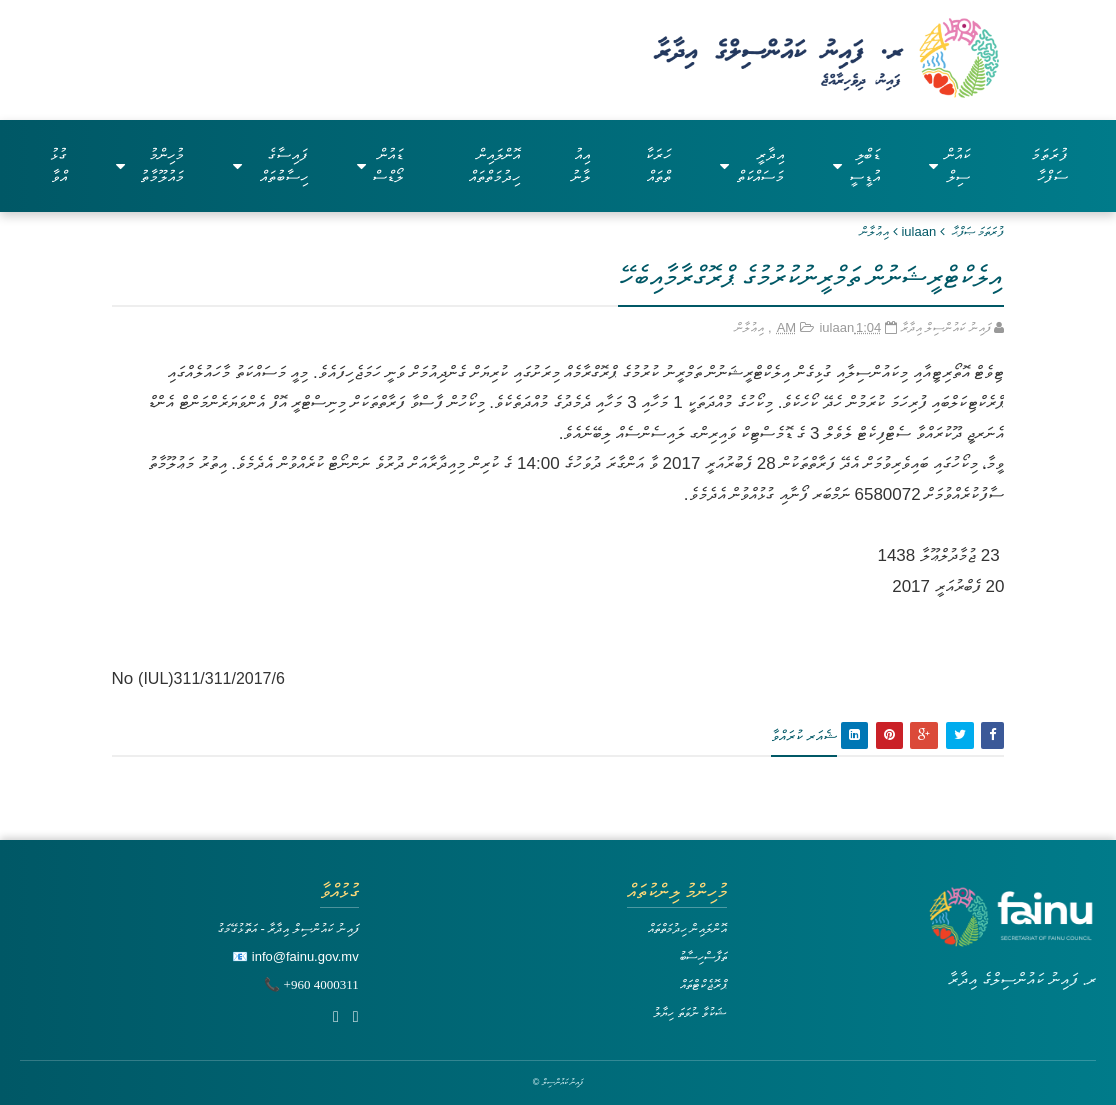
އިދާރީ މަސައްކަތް (752, 165)
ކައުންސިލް (949, 165)
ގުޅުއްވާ (58, 165)
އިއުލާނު (580, 165)
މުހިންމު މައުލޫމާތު (150, 165)
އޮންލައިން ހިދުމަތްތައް (494, 165)
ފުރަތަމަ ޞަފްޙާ (978, 231)
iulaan (918, 231)
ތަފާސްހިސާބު (703, 956)
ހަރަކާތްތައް (658, 165)
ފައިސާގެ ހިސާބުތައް (270, 165)
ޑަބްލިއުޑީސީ (856, 165)
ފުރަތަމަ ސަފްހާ (1049, 165)
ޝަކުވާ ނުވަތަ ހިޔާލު (690, 1012)
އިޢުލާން (874, 231)
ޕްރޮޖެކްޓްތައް (703, 984)
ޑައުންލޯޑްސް (380, 165)
